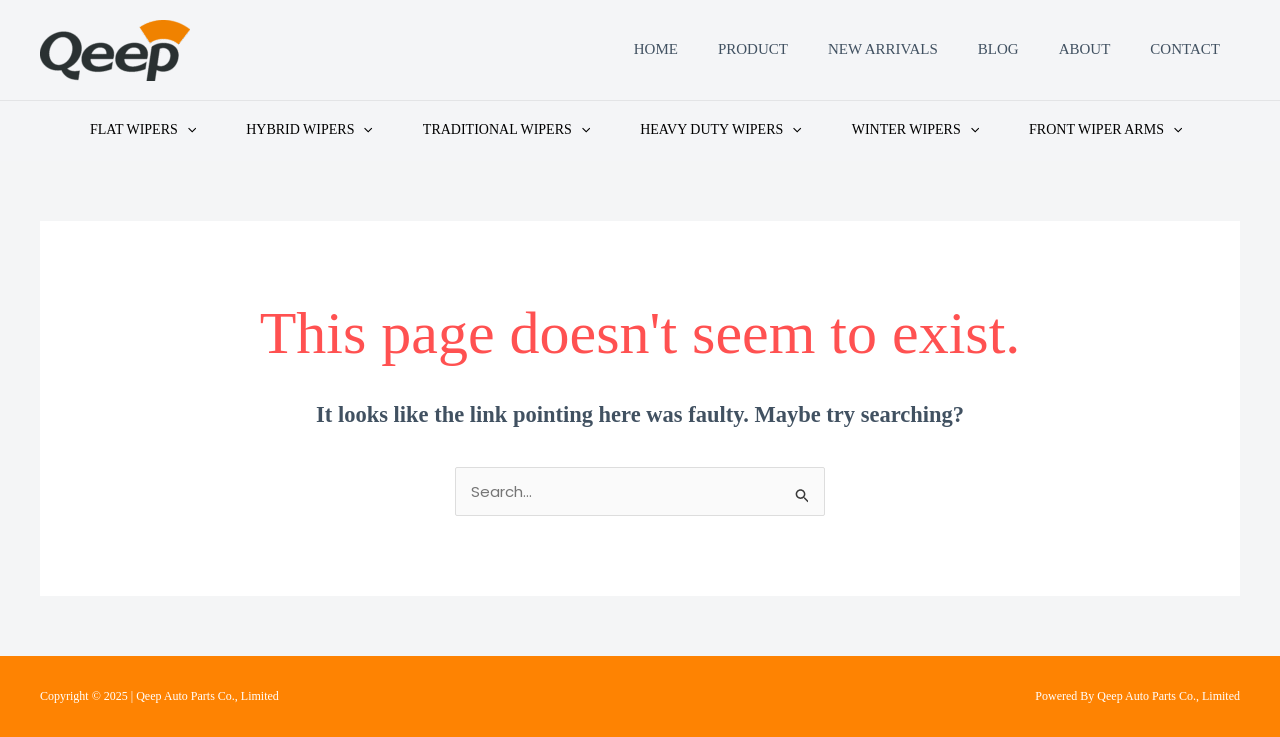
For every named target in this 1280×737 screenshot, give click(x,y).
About (1085, 50)
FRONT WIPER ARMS (1105, 130)
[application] (187, 130)
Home (656, 50)
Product (753, 50)
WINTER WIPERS (915, 130)
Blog (998, 50)
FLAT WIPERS (143, 130)
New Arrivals (883, 50)
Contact (1185, 50)
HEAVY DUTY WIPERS (721, 130)
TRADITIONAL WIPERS (506, 130)
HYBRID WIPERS (309, 130)
